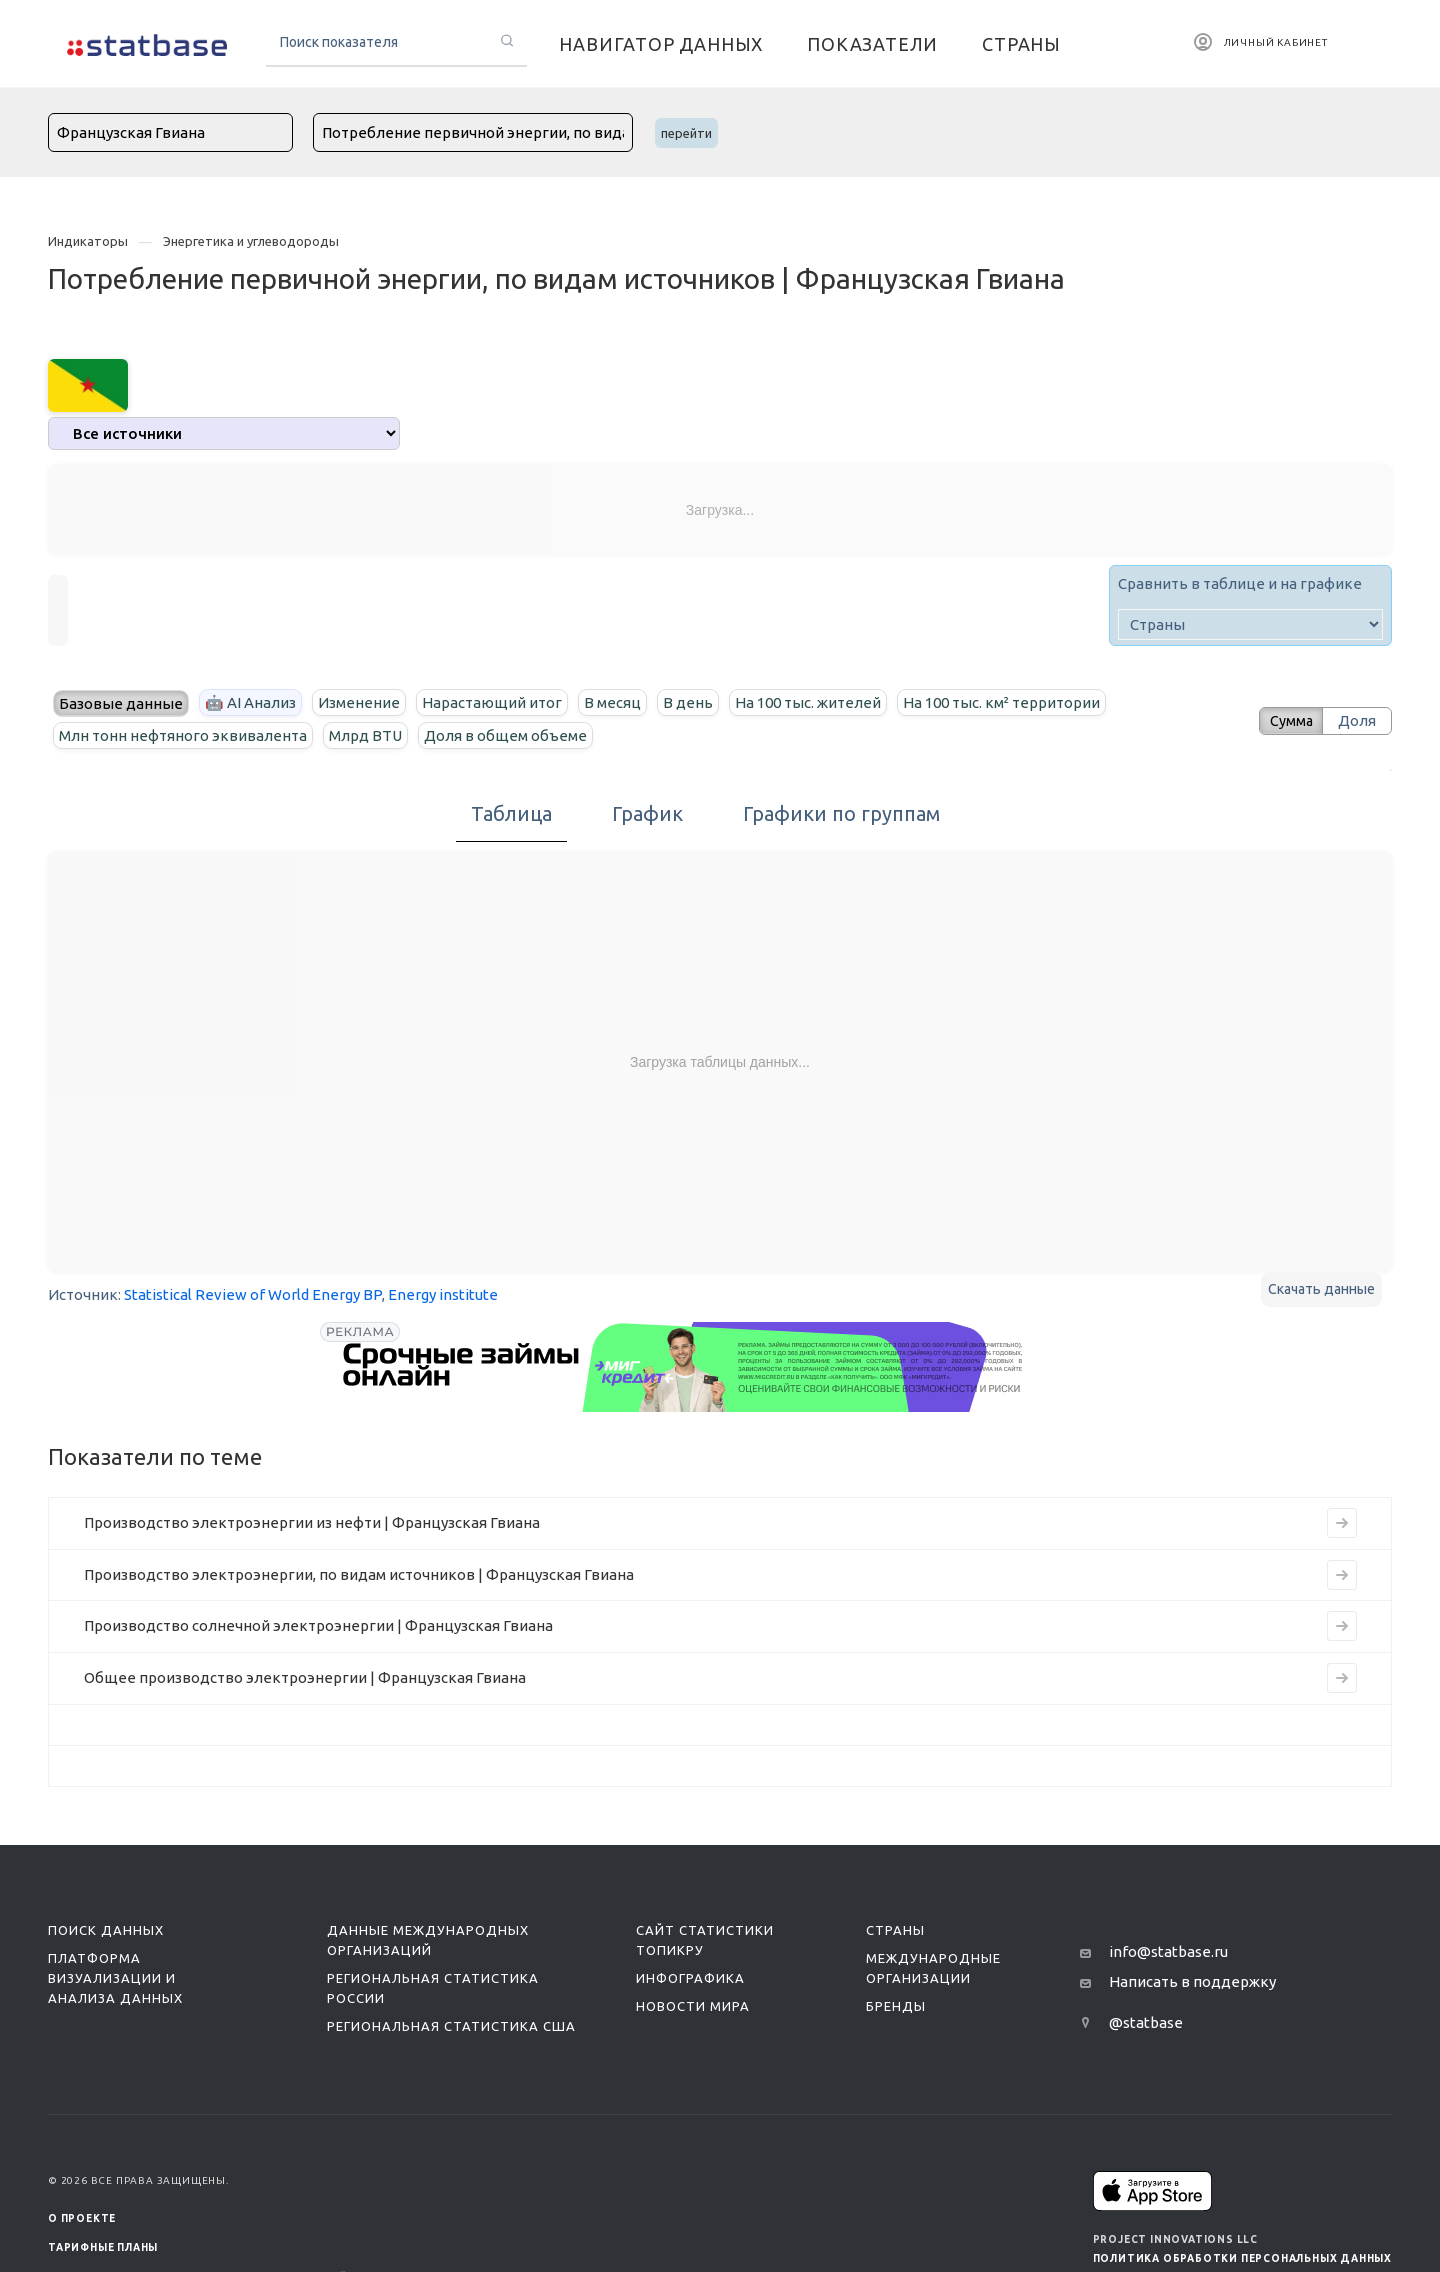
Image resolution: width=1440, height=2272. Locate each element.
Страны (895, 1930)
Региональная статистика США (451, 2026)
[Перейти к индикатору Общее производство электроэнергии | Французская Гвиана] (1342, 1678)
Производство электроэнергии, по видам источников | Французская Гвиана (359, 1574)
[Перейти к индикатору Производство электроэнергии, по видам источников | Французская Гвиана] (1342, 1575)
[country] (1250, 624)
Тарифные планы (103, 2247)
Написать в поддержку (1192, 1981)
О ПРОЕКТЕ (82, 2218)
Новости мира (693, 2006)
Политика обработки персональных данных (1242, 2258)
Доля (1357, 720)
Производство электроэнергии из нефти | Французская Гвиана (312, 1522)
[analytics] (224, 433)
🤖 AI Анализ (250, 702)
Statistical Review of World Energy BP (253, 1294)
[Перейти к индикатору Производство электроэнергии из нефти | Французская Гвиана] (1342, 1523)
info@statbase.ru (1168, 1951)
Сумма (1285, 720)
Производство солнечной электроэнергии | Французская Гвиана (318, 1625)
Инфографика (690, 1978)
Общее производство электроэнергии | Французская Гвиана (305, 1677)
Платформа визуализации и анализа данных (115, 1978)
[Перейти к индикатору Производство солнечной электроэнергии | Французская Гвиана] (1342, 1626)
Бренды (896, 2006)
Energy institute (443, 1294)
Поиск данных (106, 1930)
